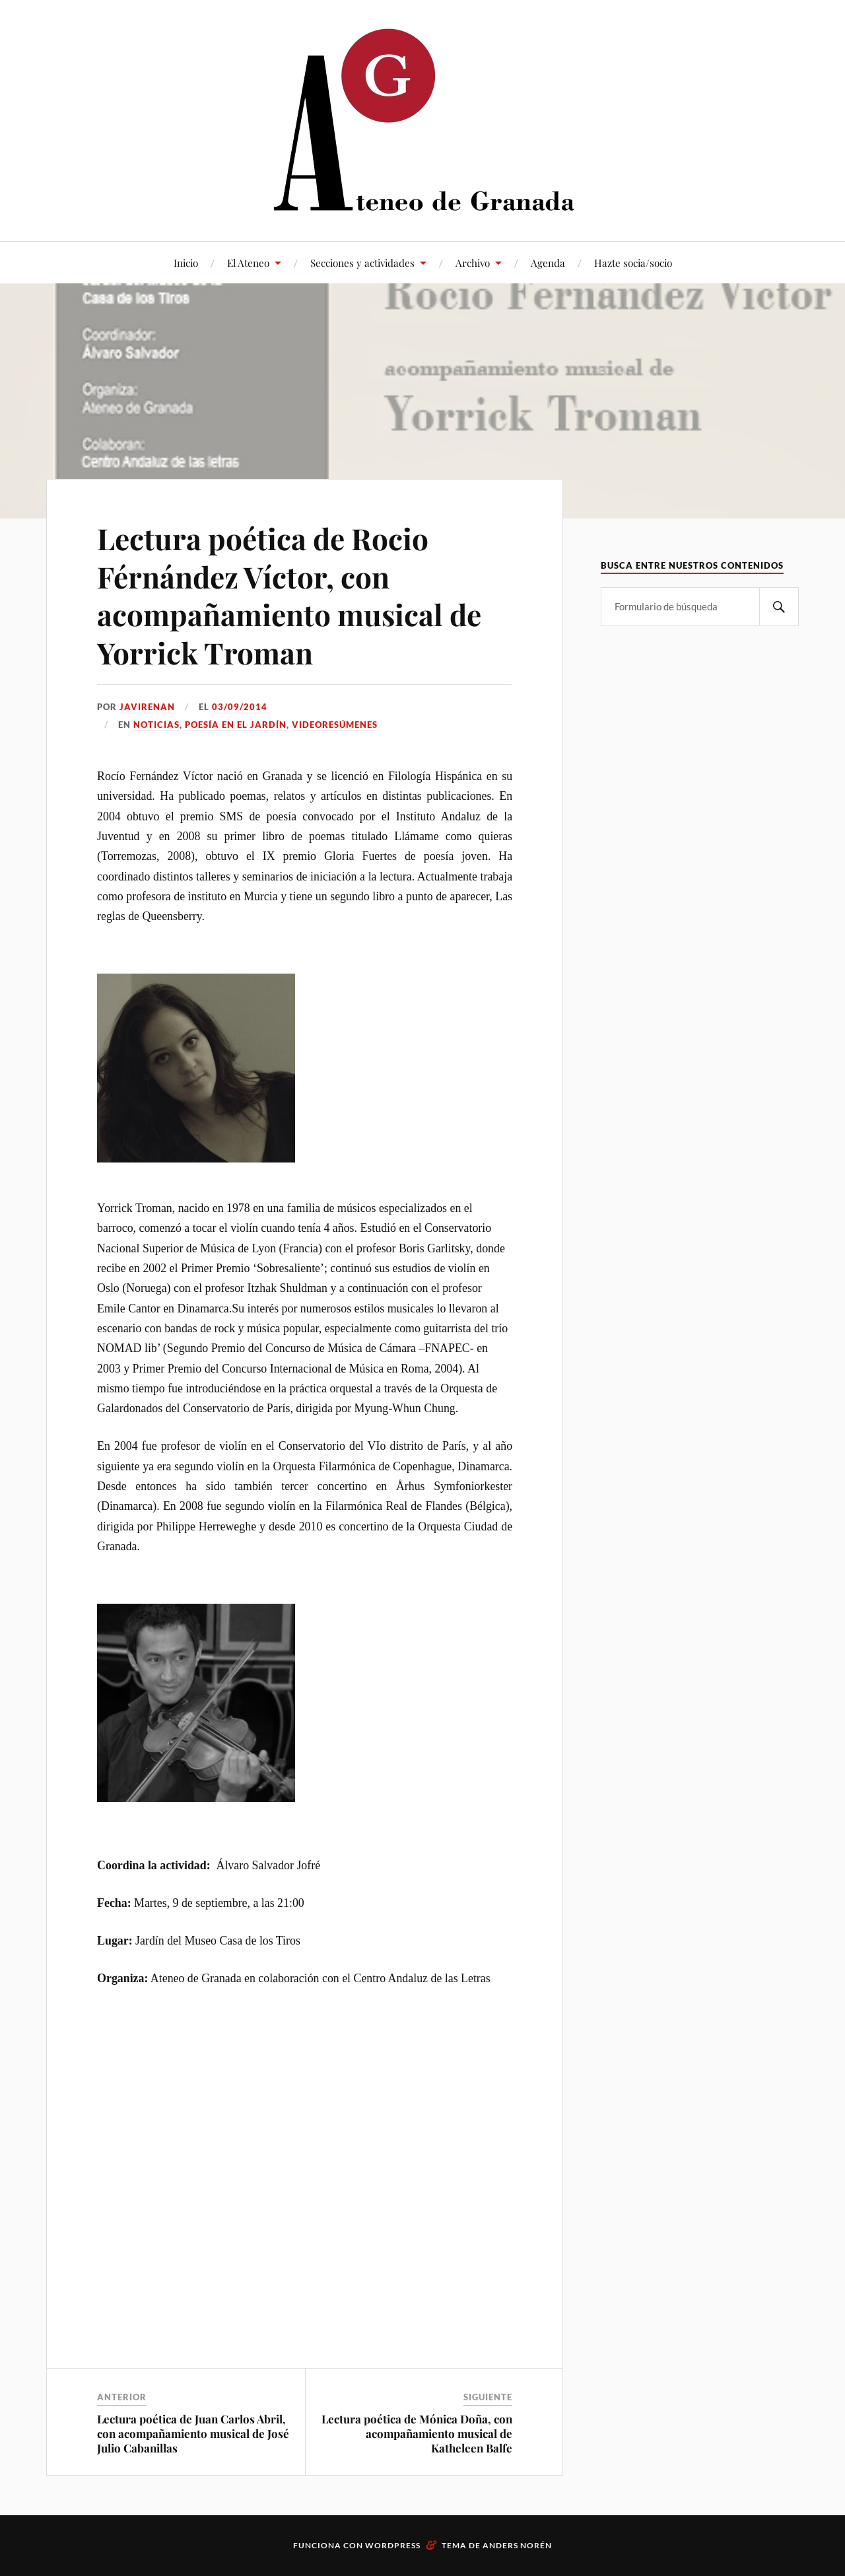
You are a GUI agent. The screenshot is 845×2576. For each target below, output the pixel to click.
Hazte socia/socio (633, 262)
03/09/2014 (239, 706)
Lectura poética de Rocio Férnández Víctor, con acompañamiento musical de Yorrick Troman (289, 595)
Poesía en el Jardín (236, 724)
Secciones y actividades (362, 262)
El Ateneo (248, 262)
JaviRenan (147, 706)
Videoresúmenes (335, 724)
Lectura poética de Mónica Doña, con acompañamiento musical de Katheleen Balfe (416, 2433)
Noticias (156, 724)
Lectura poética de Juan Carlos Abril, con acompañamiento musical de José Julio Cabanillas (193, 2433)
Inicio (186, 262)
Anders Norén (517, 2545)
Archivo (473, 262)
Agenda (548, 262)
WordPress (393, 2545)
